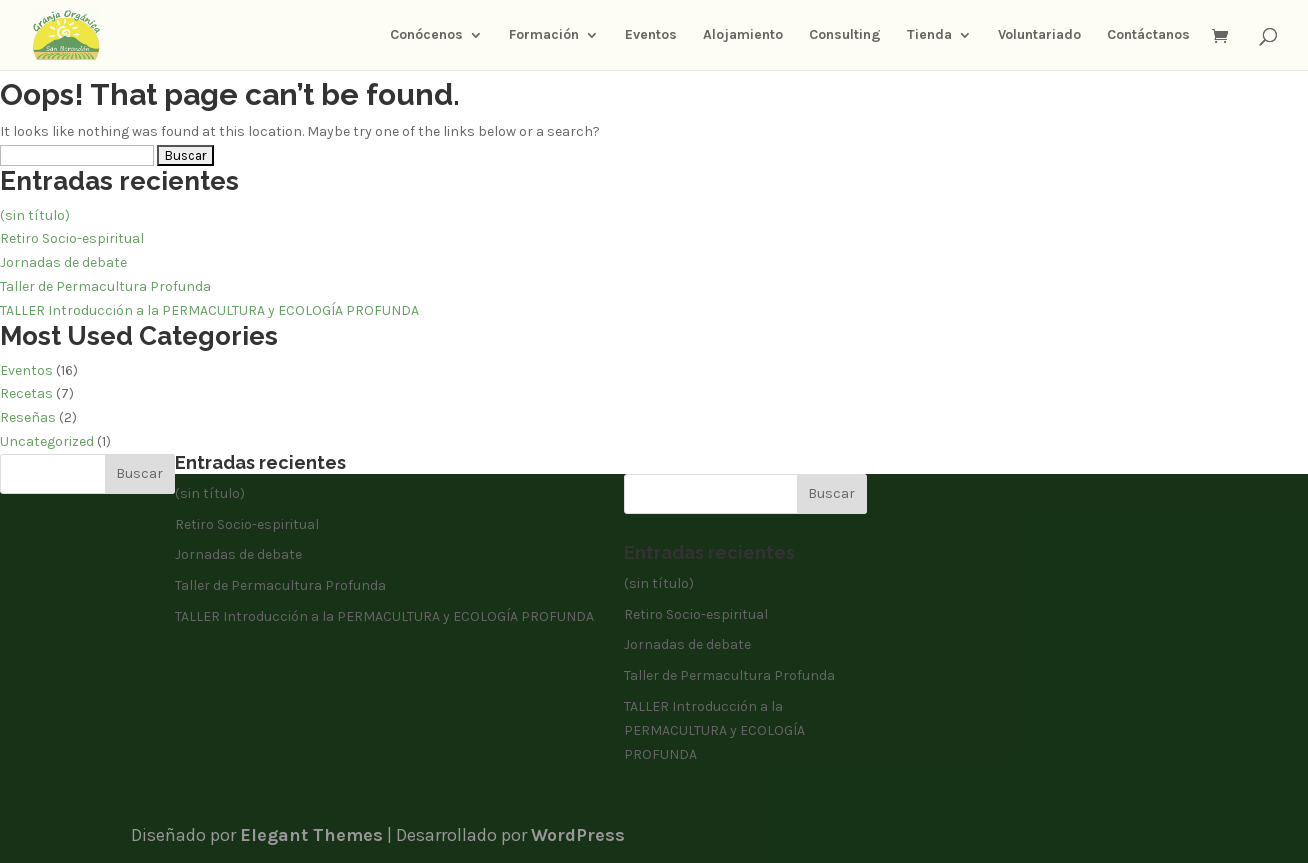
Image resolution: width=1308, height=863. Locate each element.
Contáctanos (1148, 35)
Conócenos (426, 35)
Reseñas (28, 417)
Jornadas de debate (63, 262)
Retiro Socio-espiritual (72, 238)
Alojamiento (743, 35)
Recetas (26, 393)
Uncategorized (47, 441)
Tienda (929, 35)
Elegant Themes (311, 835)
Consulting (845, 35)
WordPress (578, 835)
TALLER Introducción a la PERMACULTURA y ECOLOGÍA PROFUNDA (209, 310)
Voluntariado (1039, 35)
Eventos (651, 35)
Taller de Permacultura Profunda (105, 286)
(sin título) (35, 215)
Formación (544, 35)
